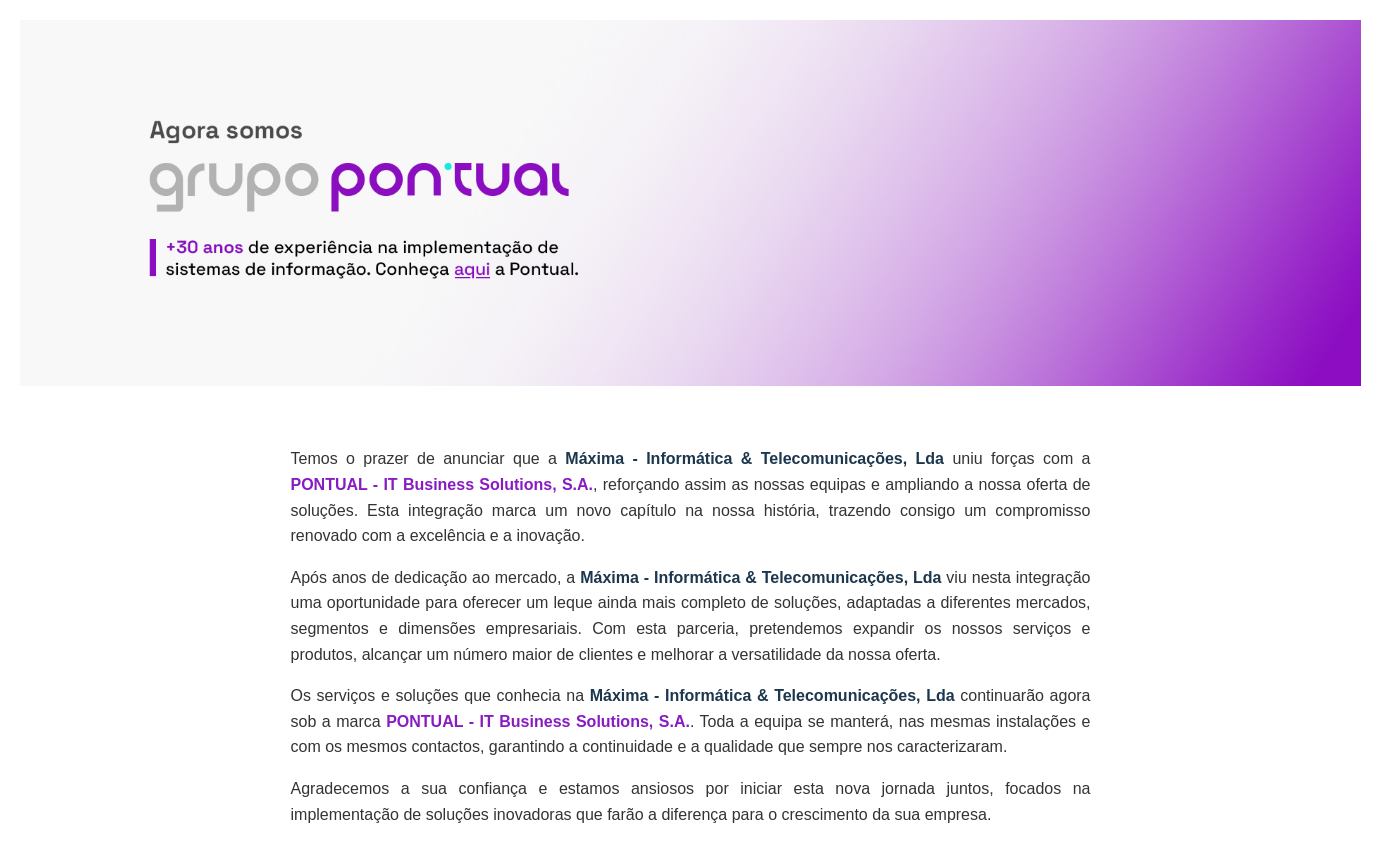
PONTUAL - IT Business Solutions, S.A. (442, 484)
